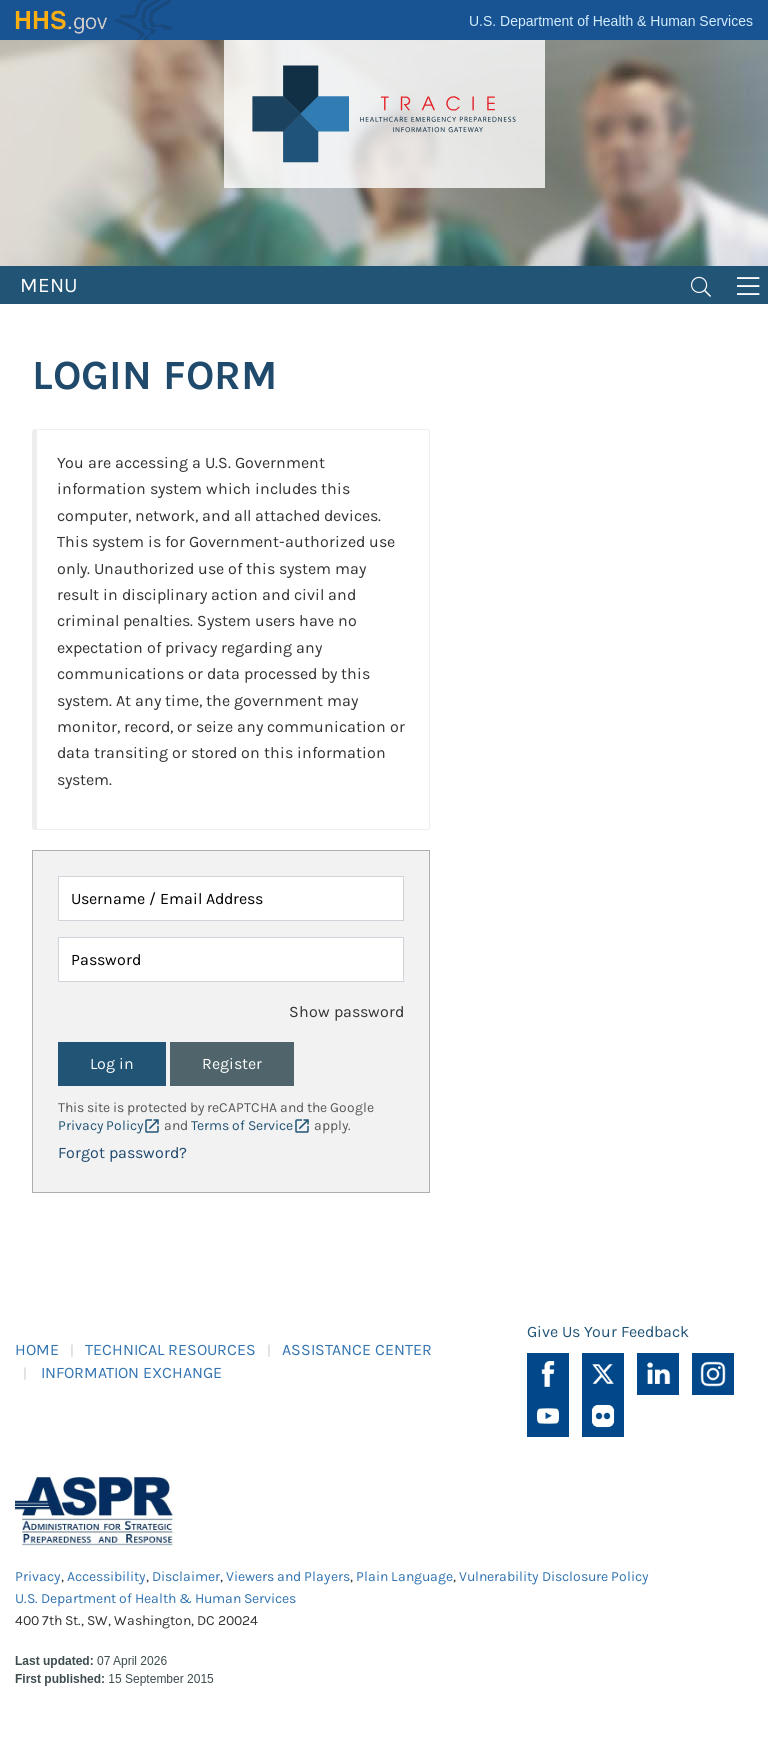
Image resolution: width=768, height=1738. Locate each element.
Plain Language (404, 1576)
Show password (346, 1011)
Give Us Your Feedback (608, 1331)
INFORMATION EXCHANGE (131, 1372)
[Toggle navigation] (701, 285)
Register (232, 1063)
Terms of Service (242, 1125)
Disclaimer (186, 1576)
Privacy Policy (100, 1125)
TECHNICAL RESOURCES (170, 1349)
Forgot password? (122, 1152)
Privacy (38, 1576)
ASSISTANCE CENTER (357, 1349)
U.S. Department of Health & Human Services (611, 21)
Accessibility (106, 1576)
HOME (37, 1349)
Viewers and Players (288, 1576)
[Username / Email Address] (231, 898)
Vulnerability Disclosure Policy (554, 1576)
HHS (95, 20)
